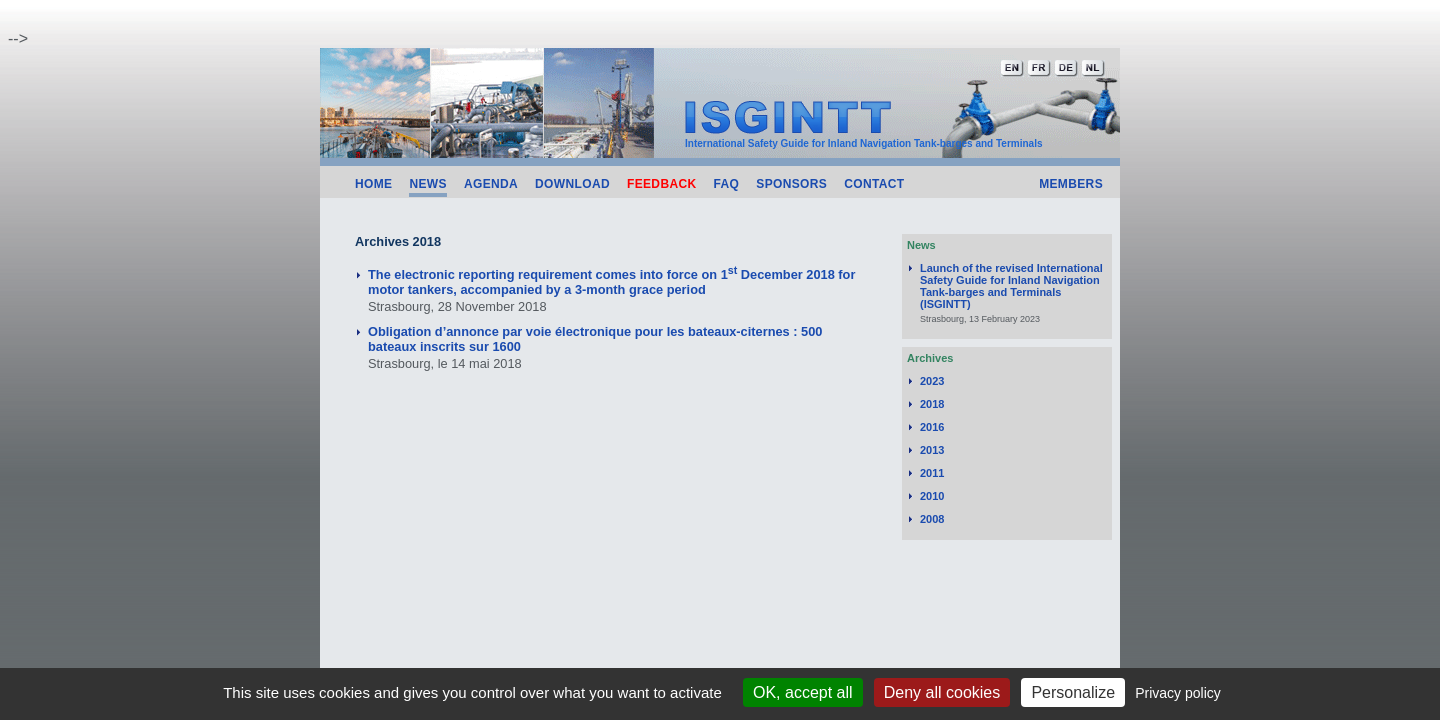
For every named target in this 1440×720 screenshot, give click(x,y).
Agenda (491, 184)
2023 (932, 381)
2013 (932, 450)
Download (572, 184)
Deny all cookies (942, 692)
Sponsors (791, 184)
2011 (932, 473)
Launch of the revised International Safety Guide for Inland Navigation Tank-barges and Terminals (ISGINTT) (1011, 286)
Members (1071, 184)
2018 (932, 404)
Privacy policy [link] (1178, 693)
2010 (932, 496)
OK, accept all (803, 692)
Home (373, 184)
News (427, 184)
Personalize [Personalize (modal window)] (1073, 692)
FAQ (727, 184)
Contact (874, 184)
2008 (932, 519)
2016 (932, 427)
